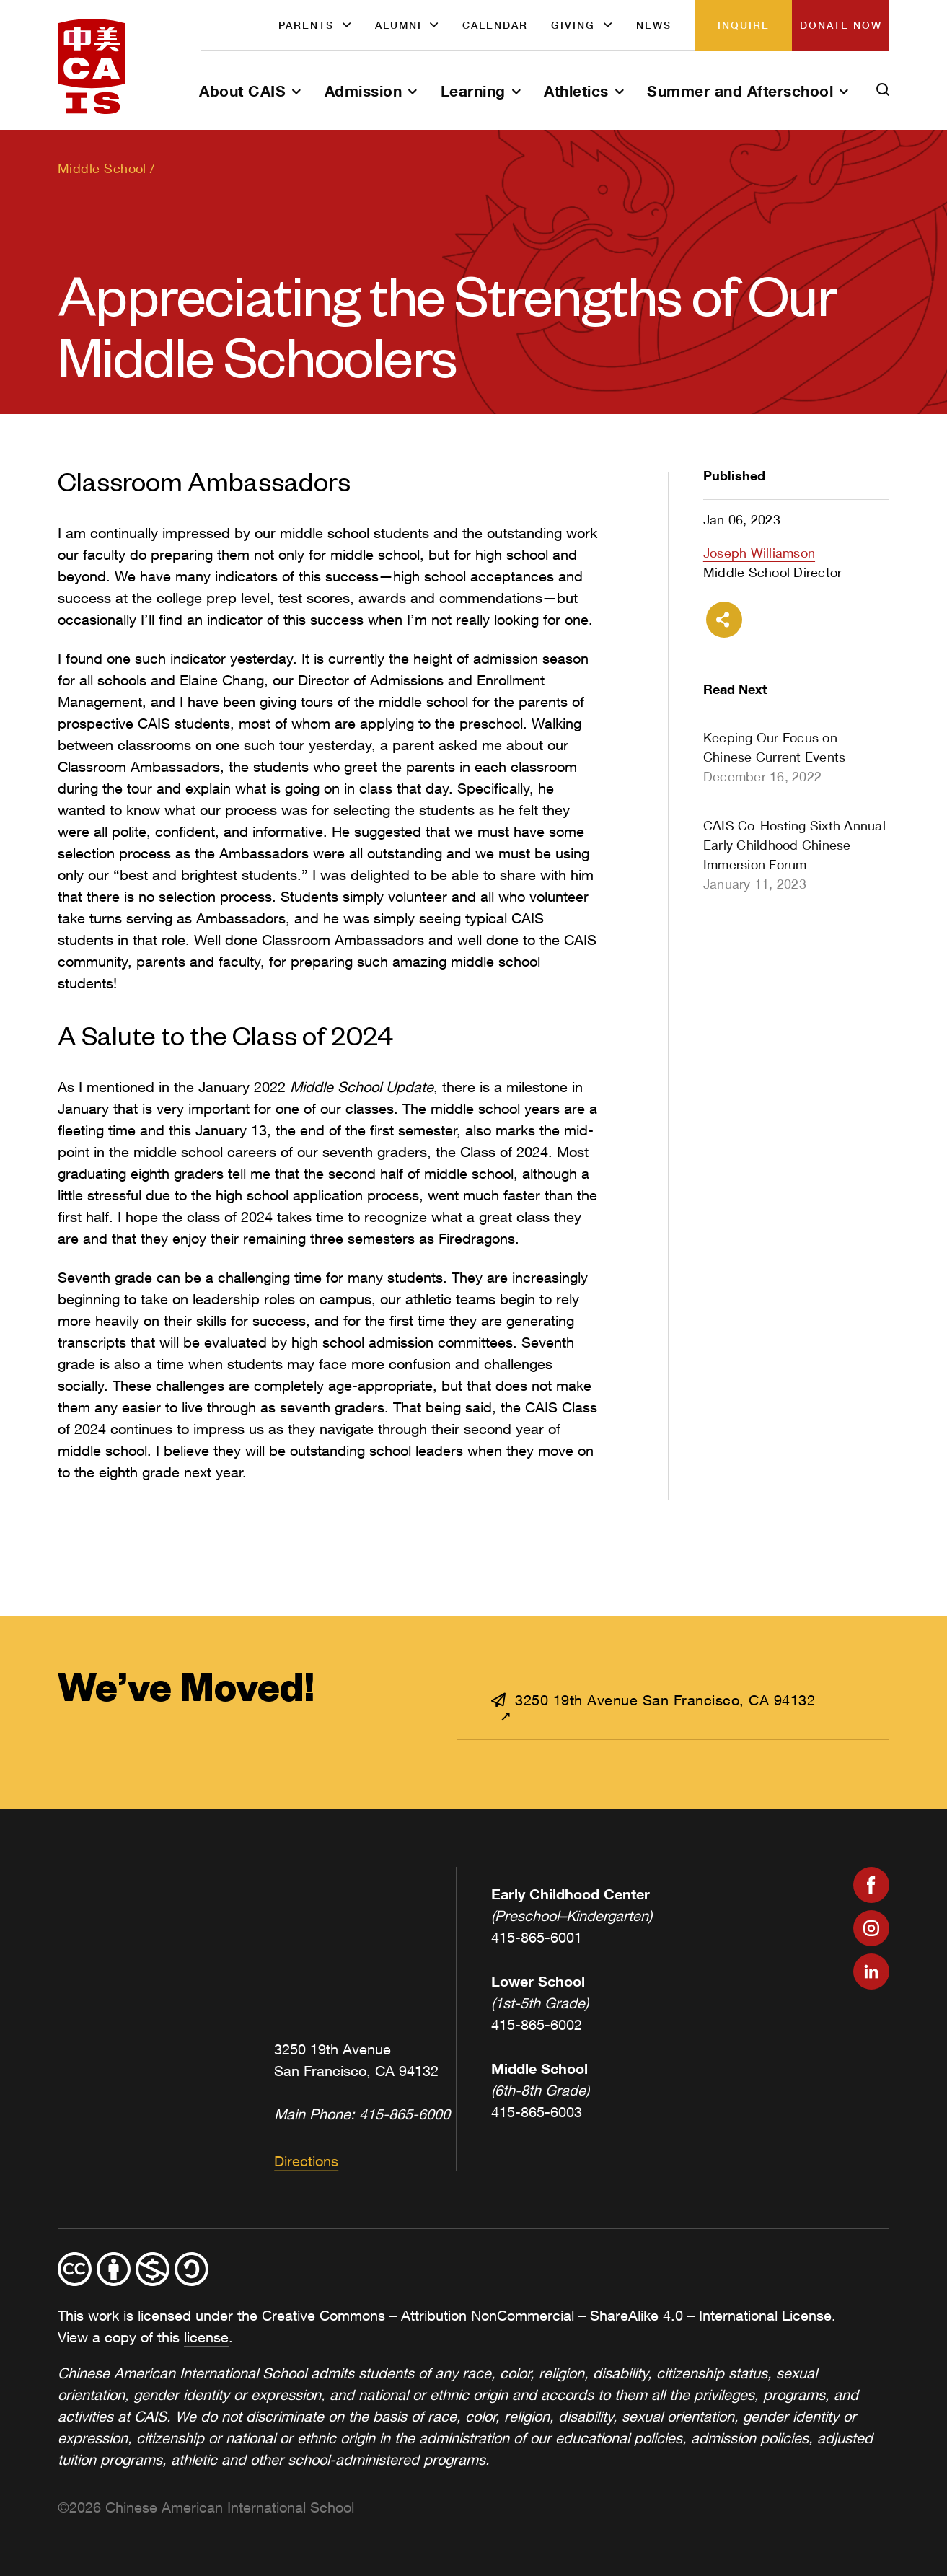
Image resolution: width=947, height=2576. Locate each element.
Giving (573, 25)
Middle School (102, 168)
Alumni (398, 25)
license (206, 2337)
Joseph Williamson (759, 553)
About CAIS (242, 91)
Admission (363, 91)
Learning (473, 91)
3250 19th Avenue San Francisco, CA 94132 (653, 1700)
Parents (306, 25)
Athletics (576, 91)
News (653, 25)
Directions (306, 2161)
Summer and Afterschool (740, 91)
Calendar (495, 25)
